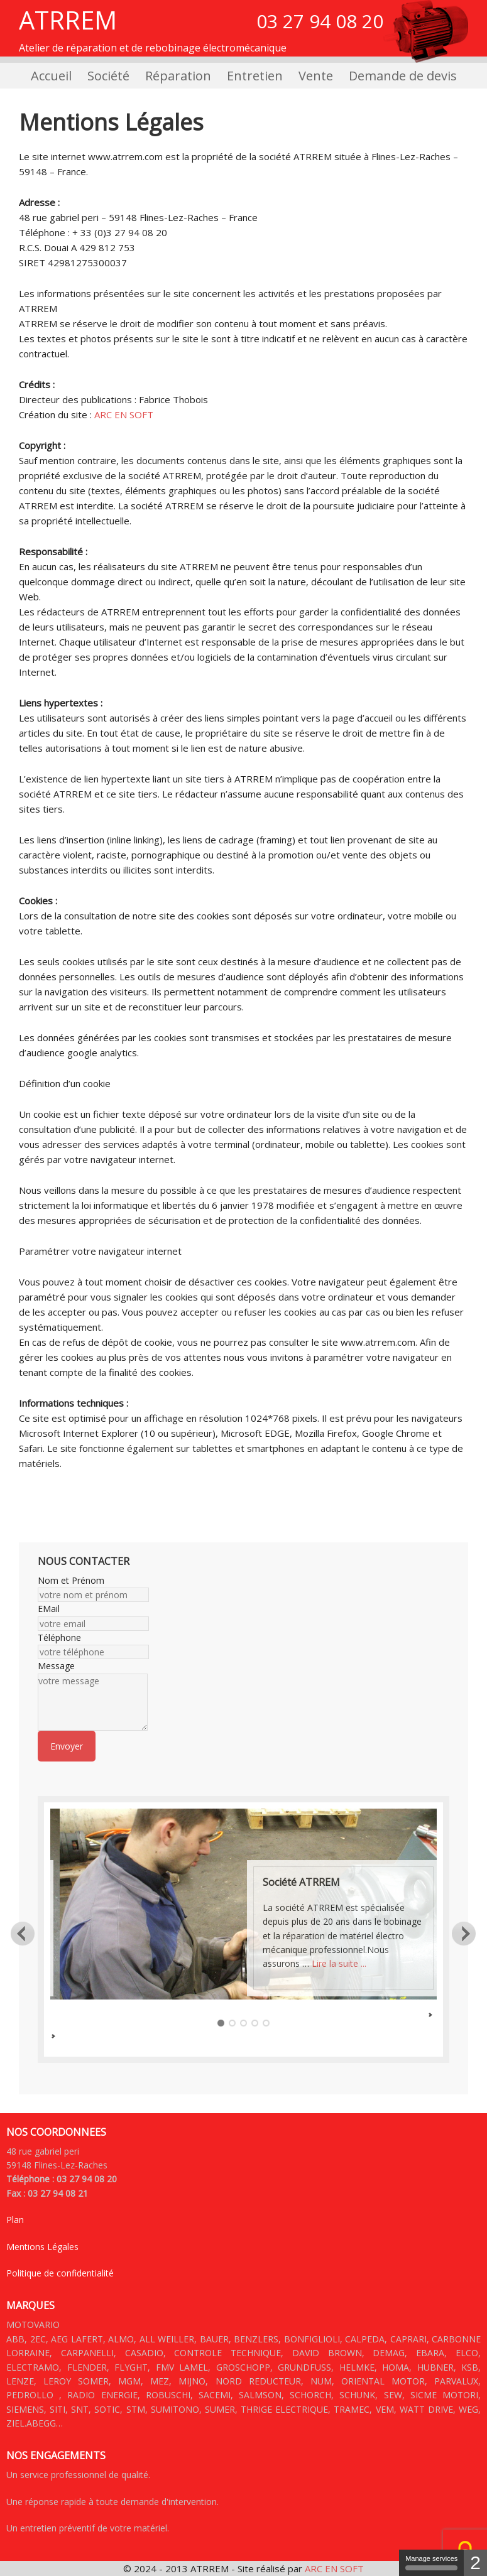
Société (108, 75)
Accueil (51, 75)
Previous (22, 1933)
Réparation (178, 75)
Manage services (431, 2562)
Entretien (255, 75)
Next (464, 1933)
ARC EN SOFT (123, 414)
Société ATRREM (301, 1882)
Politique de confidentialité (60, 2273)
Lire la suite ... (339, 1963)
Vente (315, 75)
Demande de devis (403, 75)
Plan (15, 2220)
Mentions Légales (42, 2247)
